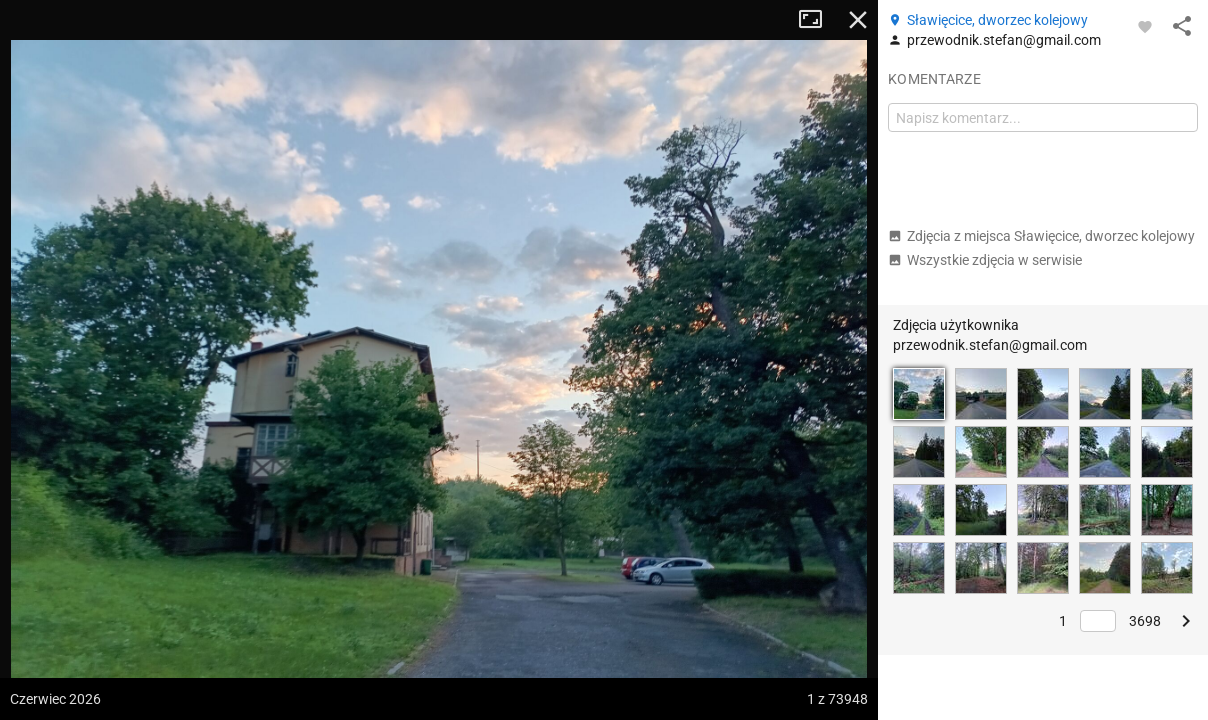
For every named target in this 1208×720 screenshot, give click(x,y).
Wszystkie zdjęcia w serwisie (985, 260)
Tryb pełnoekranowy (818, 20)
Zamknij (858, 20)
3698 (1145, 621)
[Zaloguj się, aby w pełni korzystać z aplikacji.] (1145, 26)
